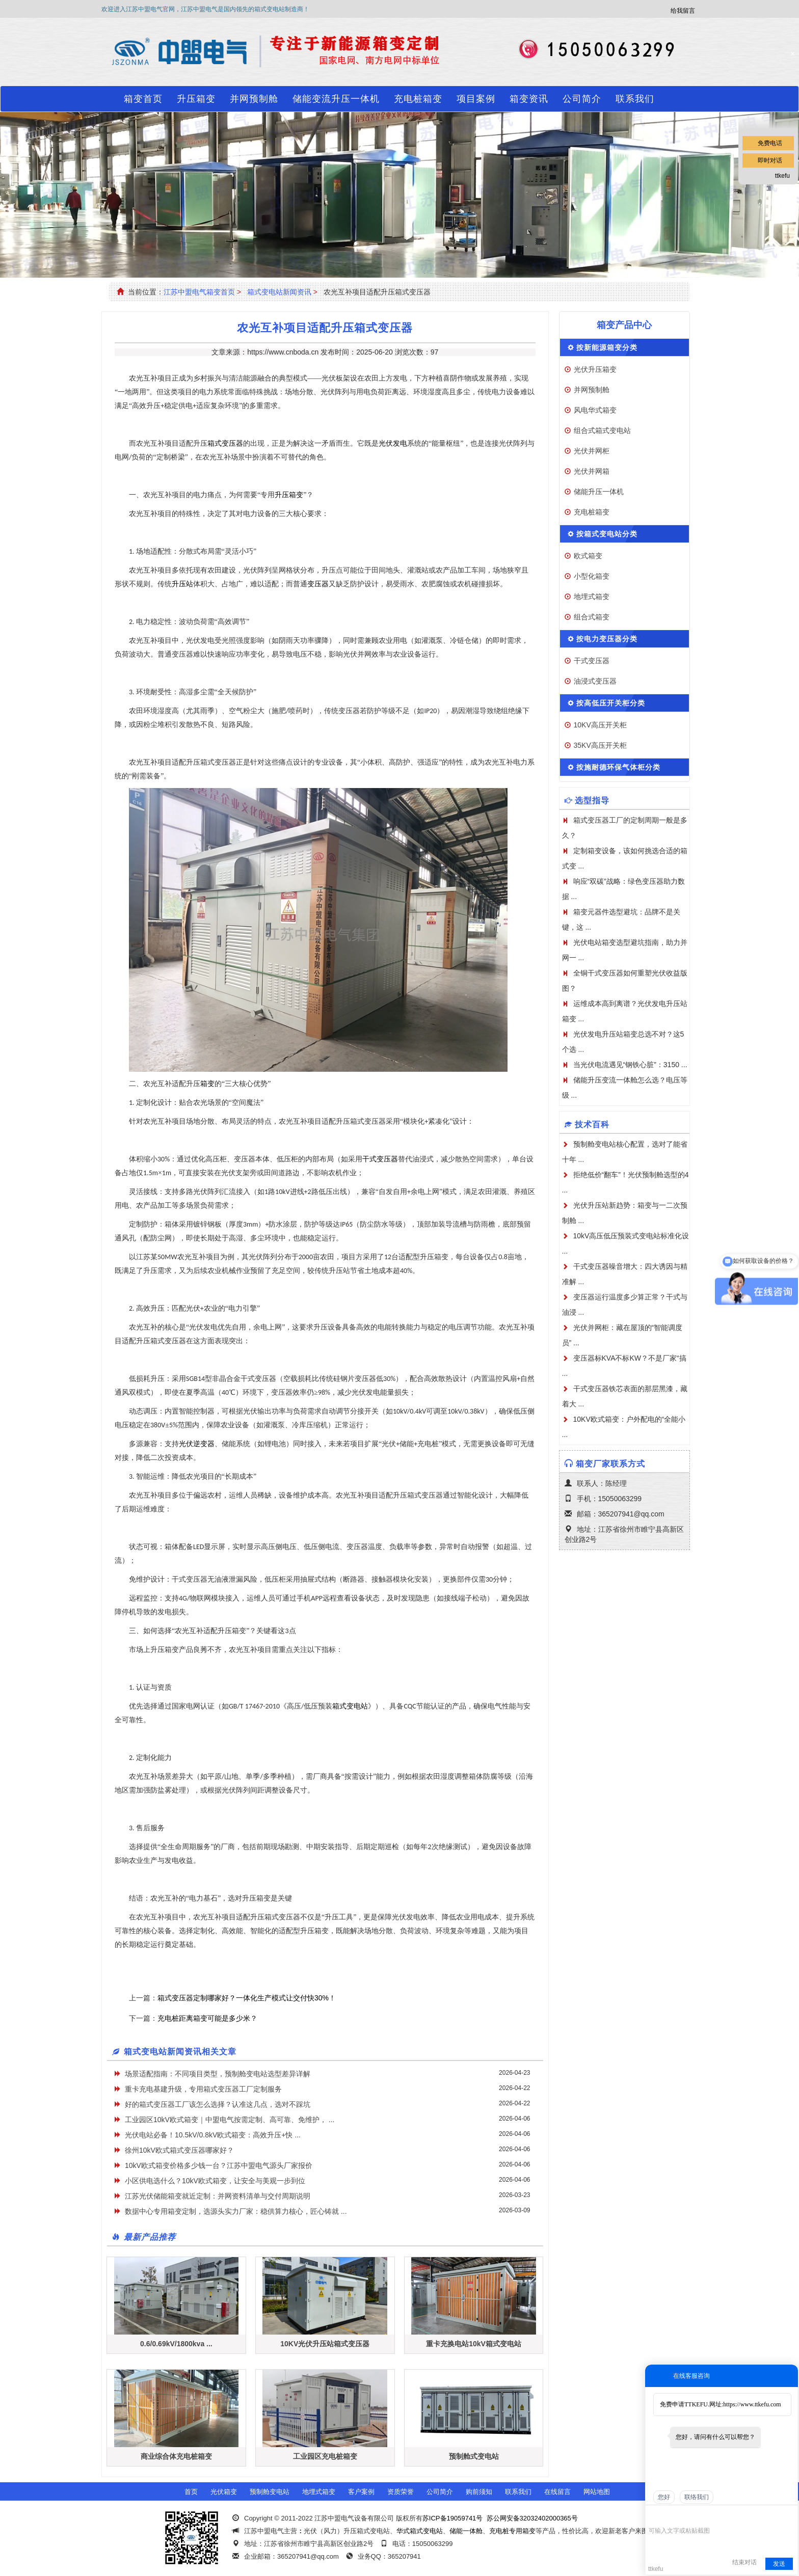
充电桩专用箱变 (512, 2531)
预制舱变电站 (269, 2492)
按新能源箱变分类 (606, 347)
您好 (664, 2497)
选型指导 (592, 800)
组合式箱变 (591, 617)
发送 (779, 2563)
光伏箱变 (223, 2492)
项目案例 (476, 99)
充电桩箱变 (418, 99)
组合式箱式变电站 (602, 430)
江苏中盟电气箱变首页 (199, 292)
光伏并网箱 (591, 471)
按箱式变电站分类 (606, 534)
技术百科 (592, 1124)
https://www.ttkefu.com (752, 2404)
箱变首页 (143, 99)
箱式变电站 (350, 1706)
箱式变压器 (225, 443)
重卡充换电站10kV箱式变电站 (473, 2344)
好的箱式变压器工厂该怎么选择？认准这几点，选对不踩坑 (217, 2104)
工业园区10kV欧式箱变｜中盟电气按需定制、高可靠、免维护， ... (229, 2120)
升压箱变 (196, 99)
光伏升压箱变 (595, 369)
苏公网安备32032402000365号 (532, 2518)
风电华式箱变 (595, 410)
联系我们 (635, 99)
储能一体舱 (466, 2531)
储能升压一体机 (599, 491)
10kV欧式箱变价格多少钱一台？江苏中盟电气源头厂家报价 (218, 2165)
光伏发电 (393, 443)
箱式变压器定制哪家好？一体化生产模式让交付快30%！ (246, 1998)
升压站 (182, 584)
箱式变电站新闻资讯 (279, 292)
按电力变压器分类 (606, 639)
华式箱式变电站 (419, 2531)
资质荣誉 (400, 2492)
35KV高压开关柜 (600, 745)
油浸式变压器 (595, 681)
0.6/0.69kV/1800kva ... (176, 2344)
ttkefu (782, 175)
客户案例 (361, 2492)
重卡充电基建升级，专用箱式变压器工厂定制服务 (203, 2089)
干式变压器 (380, 1159)
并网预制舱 (254, 99)
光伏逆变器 (197, 1444)
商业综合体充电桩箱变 (176, 2456)
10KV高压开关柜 (600, 725)
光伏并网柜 (591, 451)
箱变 (207, 1084)
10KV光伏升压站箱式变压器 (324, 2344)
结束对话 (744, 2562)
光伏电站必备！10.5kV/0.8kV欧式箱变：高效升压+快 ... (213, 2135)
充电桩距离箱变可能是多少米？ (207, 2018)
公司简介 (582, 99)
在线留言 (557, 2492)
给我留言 (683, 10)
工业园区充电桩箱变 (325, 2456)
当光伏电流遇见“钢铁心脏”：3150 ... (630, 1065)
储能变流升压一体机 (336, 99)
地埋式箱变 (591, 596)
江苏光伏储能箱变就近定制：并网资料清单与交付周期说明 (217, 2196)
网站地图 (596, 2492)
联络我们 (696, 2497)
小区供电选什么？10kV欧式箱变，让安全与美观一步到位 (215, 2181)
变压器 (318, 584)
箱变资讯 (529, 99)
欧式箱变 (588, 556)
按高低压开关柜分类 (610, 703)
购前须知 (479, 2492)
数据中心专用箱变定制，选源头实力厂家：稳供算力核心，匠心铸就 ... (236, 2211)
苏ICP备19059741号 (452, 2518)
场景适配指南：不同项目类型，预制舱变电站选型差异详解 (217, 2074)
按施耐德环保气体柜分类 (618, 767)
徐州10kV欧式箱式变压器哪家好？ (179, 2150)
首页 (191, 2492)
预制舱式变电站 (474, 2456)
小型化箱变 (591, 576)
